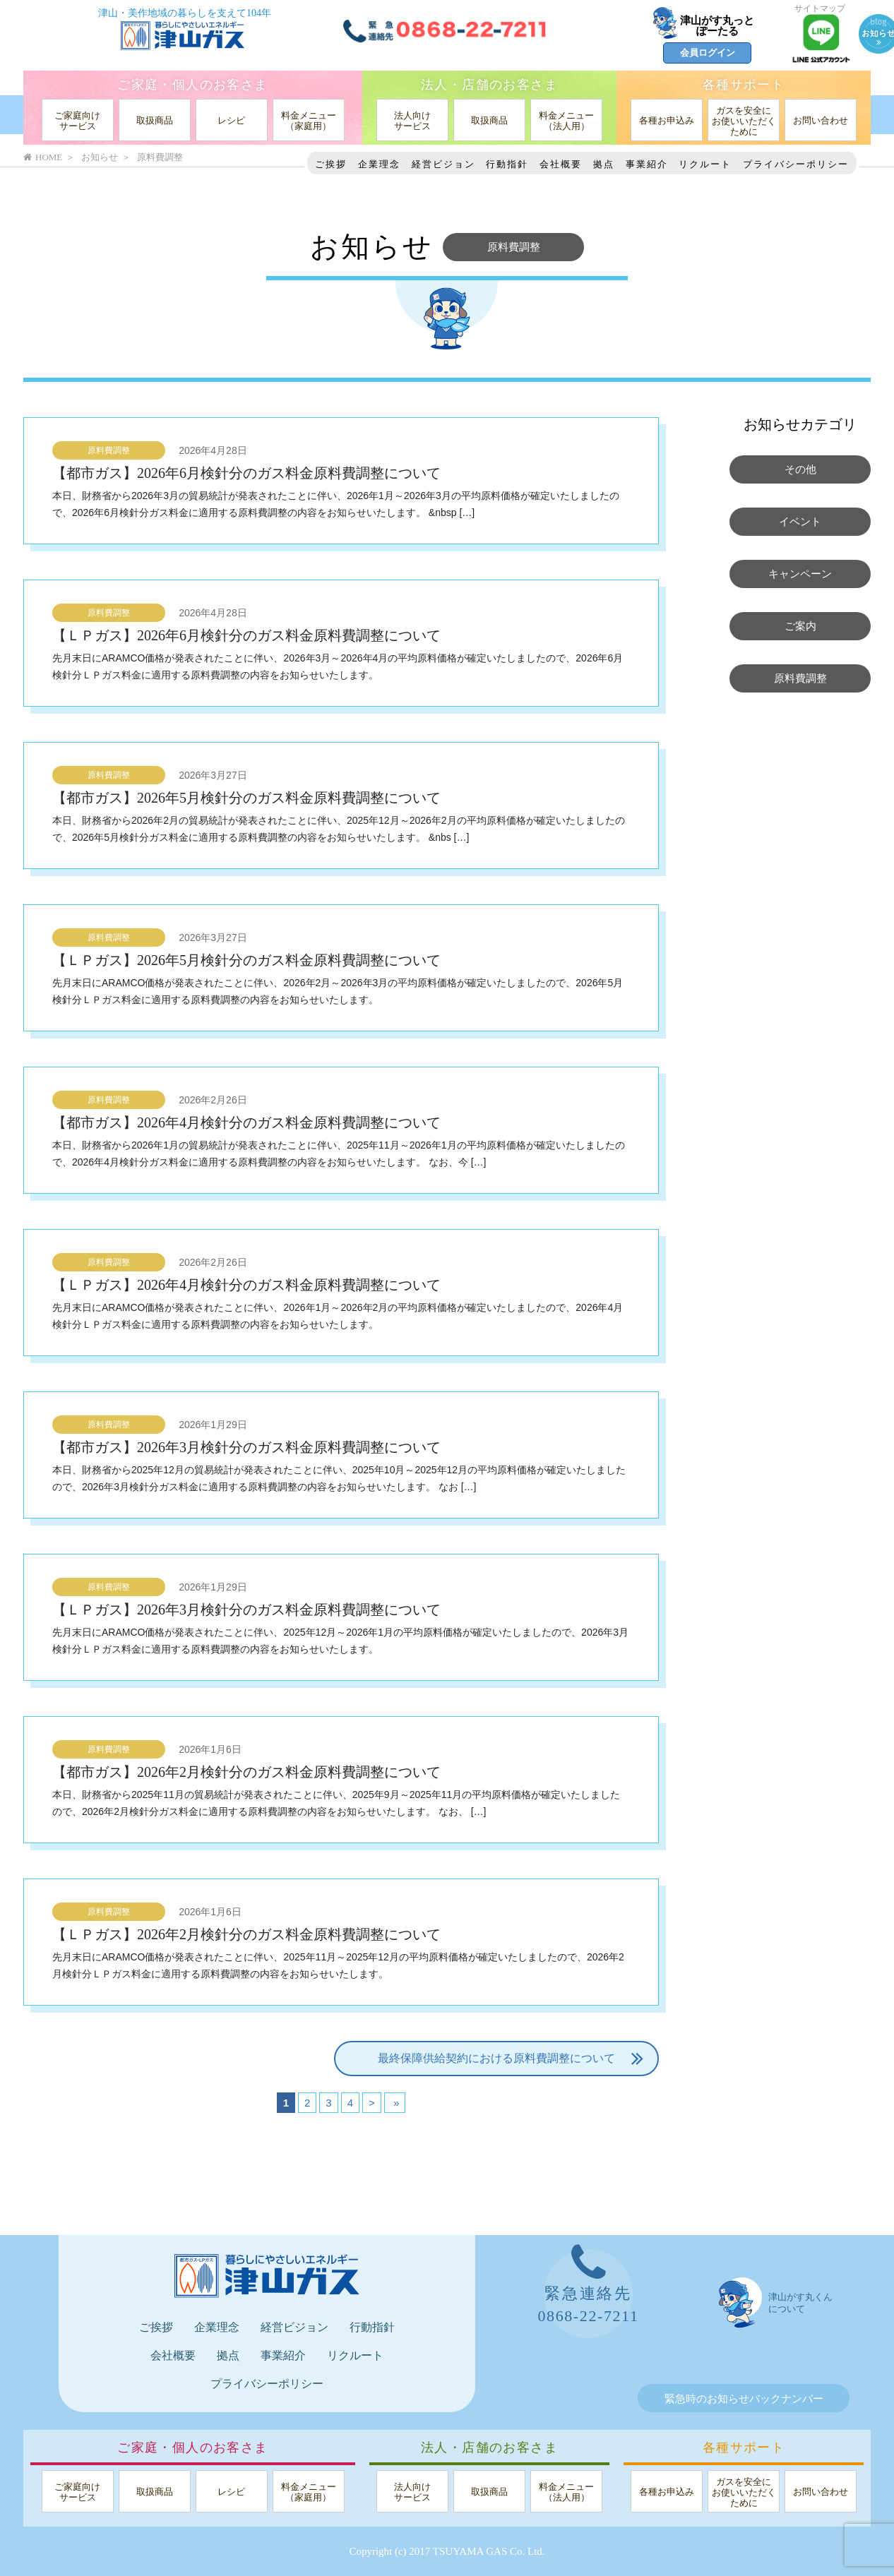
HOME (42, 157)
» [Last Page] (395, 2103)
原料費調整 (109, 450)
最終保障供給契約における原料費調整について (510, 2058)
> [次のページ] (372, 2103)
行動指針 (507, 164)
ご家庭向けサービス (77, 120)
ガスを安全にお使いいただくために (744, 121)
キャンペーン (800, 574)
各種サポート (744, 85)
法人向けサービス (412, 120)
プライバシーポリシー (796, 164)
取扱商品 (154, 120)
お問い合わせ (820, 120)
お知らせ (99, 157)
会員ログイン (707, 52)
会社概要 (561, 164)
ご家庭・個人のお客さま (192, 85)
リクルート (705, 164)
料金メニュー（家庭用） (308, 120)
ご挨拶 (331, 164)
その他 (800, 469)
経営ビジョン (443, 164)
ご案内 (800, 626)
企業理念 (379, 164)
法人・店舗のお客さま (489, 85)
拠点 (603, 164)
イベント (800, 521)
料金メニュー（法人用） (566, 120)
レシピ (231, 120)
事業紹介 (647, 164)
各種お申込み (666, 120)
